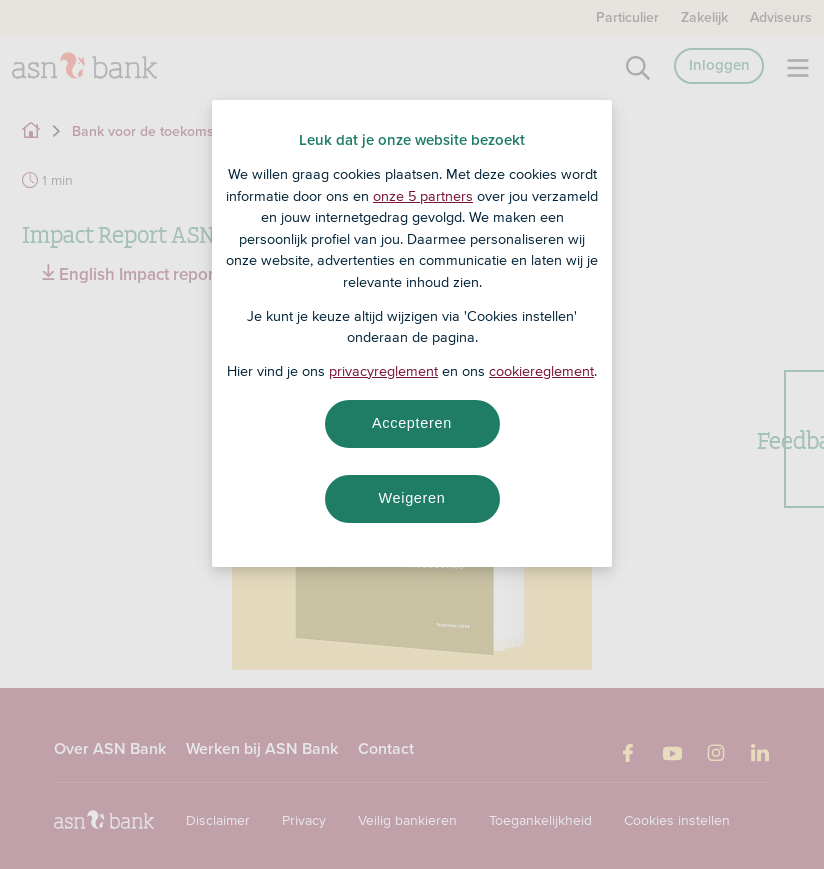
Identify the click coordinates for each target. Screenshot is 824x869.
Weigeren (411, 498)
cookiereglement (541, 371)
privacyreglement (383, 371)
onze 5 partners (423, 196)
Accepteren (412, 423)
